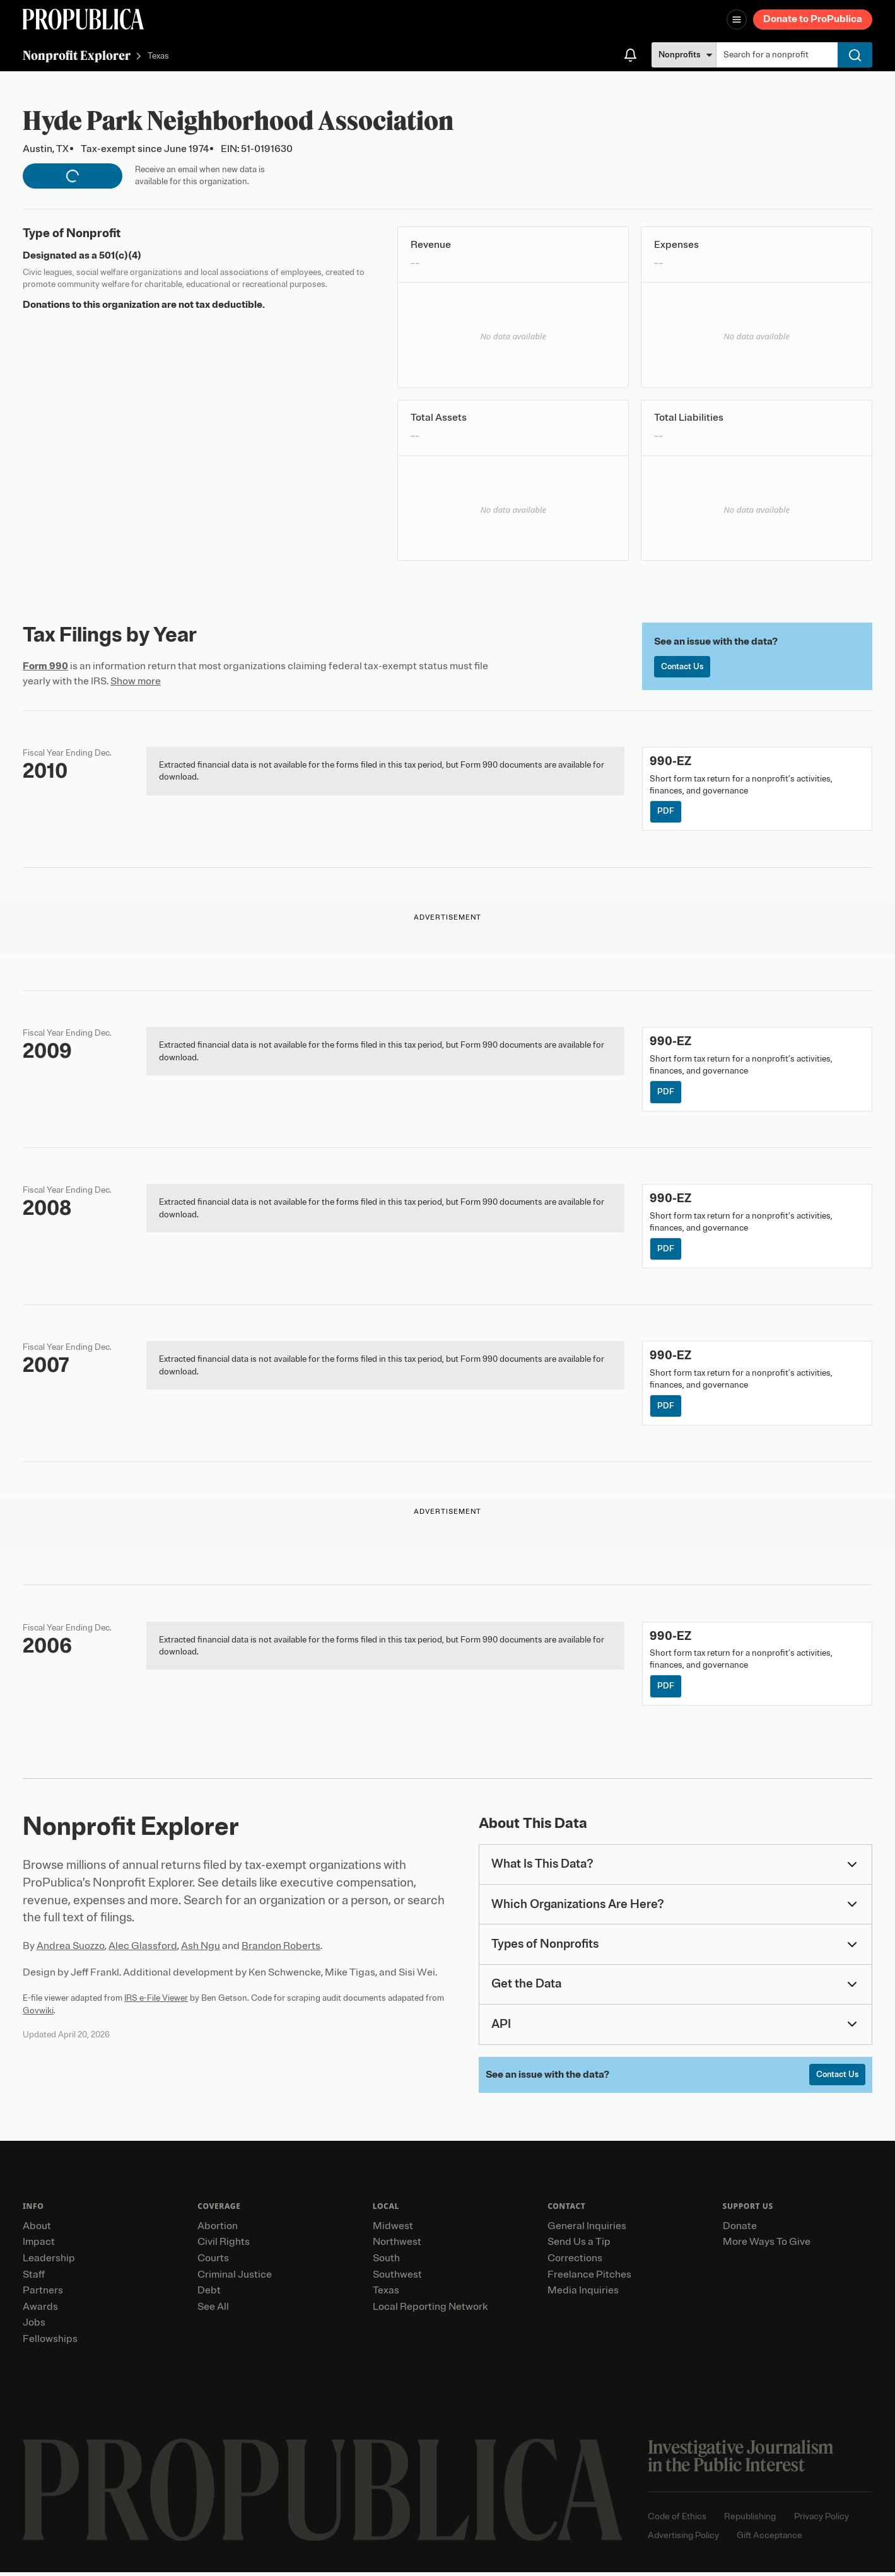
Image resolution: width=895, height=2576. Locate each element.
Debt (209, 2294)
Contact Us (684, 667)
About (37, 2229)
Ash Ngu (200, 1949)
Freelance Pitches (589, 2277)
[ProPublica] (83, 19)
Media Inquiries (583, 2294)
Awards (40, 2310)
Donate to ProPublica (812, 19)
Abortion (217, 2229)
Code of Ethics (677, 2520)
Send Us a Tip (579, 2245)
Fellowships (50, 2342)
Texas (158, 56)
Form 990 (45, 666)
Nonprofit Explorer (77, 55)
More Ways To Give (766, 2245)
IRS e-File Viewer (156, 2001)
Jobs (34, 2326)
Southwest (397, 2277)
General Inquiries (586, 2229)
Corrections (574, 2262)
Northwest (397, 2245)
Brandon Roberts (281, 1949)
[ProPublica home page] (323, 2493)
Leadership (49, 2262)
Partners (43, 2294)
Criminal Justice (234, 2277)
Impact (39, 2245)
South (386, 2262)
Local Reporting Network (430, 2310)
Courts (213, 2262)
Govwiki (38, 2013)
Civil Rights (223, 2245)
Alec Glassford (142, 1949)
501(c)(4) (120, 255)
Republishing (750, 2520)
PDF (665, 812)
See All (213, 2310)
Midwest (393, 2229)
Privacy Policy (821, 2520)
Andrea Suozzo (71, 1949)
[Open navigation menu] (737, 19)
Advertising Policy (683, 2538)
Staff (34, 2277)
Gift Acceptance (769, 2538)
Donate (740, 2229)
